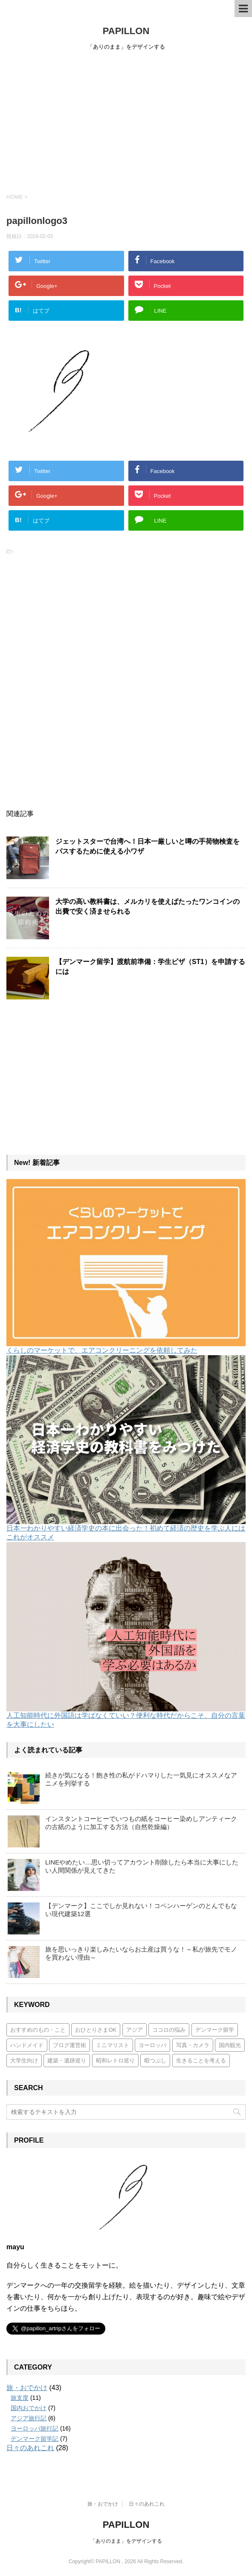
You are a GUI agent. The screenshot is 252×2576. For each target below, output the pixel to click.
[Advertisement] (126, 120)
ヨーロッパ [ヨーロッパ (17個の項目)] (152, 2045)
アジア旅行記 (28, 2418)
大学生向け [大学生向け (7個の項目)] (24, 2060)
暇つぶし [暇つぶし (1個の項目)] (155, 2060)
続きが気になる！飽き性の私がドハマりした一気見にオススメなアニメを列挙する (141, 1779)
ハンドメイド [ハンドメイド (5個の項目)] (26, 2045)
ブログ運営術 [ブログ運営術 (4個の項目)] (69, 2045)
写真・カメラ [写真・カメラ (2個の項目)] (192, 2045)
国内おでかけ (28, 2408)
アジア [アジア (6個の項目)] (134, 2030)
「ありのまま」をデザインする (126, 2541)
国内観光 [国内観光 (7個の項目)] (230, 2045)
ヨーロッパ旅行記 (34, 2428)
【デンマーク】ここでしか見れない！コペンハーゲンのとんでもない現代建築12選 (141, 1909)
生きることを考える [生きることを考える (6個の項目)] (201, 2060)
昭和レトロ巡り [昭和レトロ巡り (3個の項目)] (115, 2060)
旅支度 (20, 2397)
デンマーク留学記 (34, 2438)
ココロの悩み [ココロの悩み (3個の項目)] (168, 2030)
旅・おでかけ (26, 2387)
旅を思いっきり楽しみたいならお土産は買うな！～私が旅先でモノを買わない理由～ (141, 1953)
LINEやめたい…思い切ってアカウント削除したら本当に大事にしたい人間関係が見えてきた (141, 1866)
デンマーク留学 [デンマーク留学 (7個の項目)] (214, 2030)
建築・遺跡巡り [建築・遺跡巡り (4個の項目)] (66, 2060)
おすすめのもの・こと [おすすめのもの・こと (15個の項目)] (38, 2030)
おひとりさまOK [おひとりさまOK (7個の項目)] (95, 2030)
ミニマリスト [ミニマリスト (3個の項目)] (112, 2045)
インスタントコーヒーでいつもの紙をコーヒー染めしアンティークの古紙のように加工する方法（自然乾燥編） (141, 1822)
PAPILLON (126, 31)
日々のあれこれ (30, 2447)
